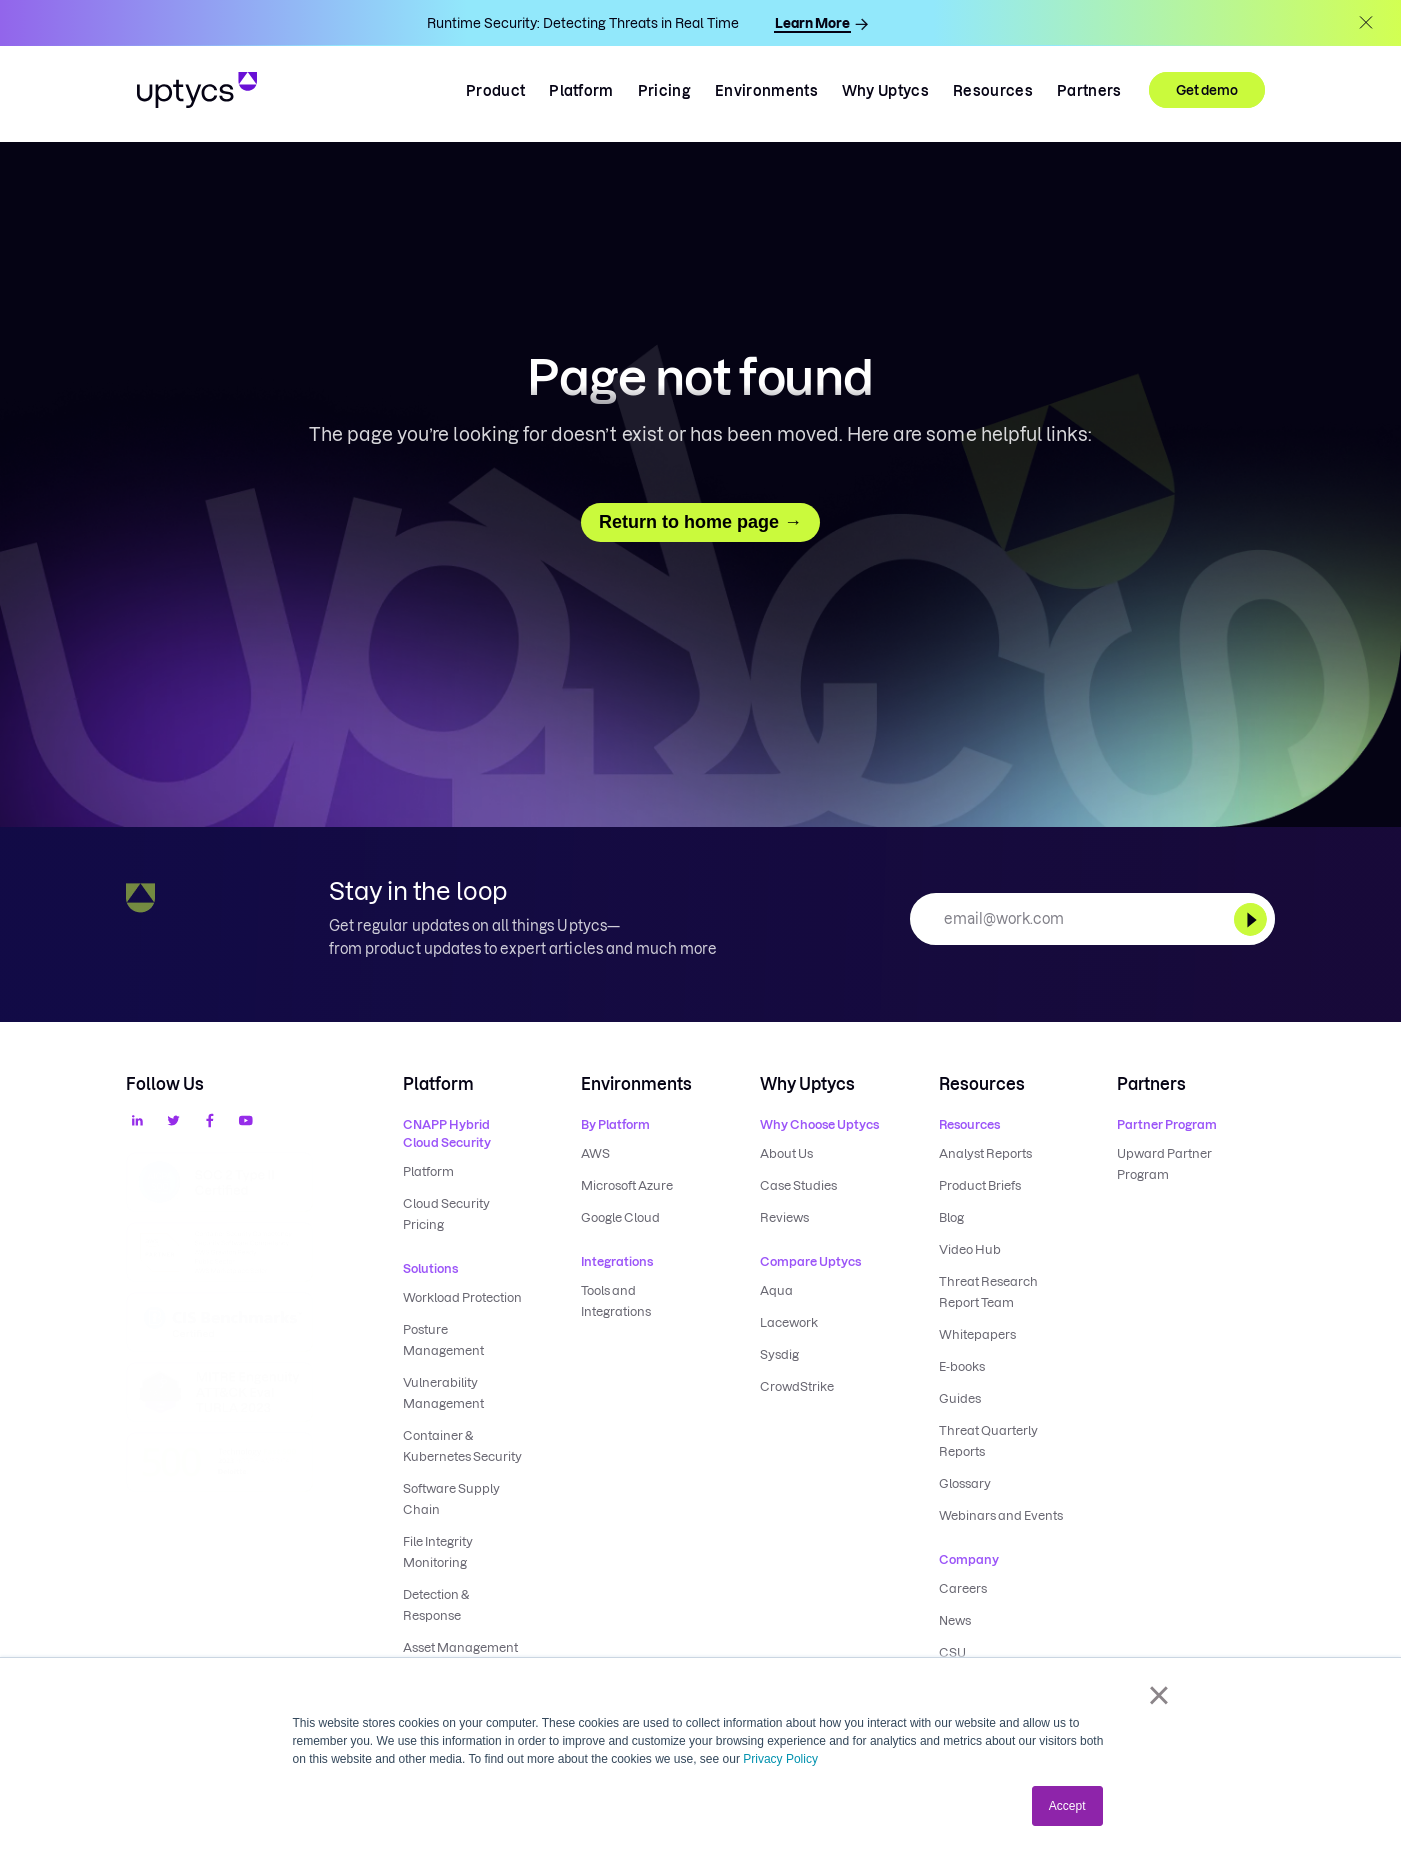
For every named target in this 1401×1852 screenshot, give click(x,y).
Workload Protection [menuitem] (462, 1297)
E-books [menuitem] (962, 1366)
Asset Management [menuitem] (460, 1647)
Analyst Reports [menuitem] (985, 1153)
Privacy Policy (780, 1759)
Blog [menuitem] (951, 1217)
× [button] (1158, 1695)
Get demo (1207, 90)
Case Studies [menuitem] (798, 1185)
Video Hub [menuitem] (970, 1249)
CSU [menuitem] (952, 1652)
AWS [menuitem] (595, 1153)
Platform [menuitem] (428, 1171)
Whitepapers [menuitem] (977, 1334)
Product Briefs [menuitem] (980, 1185)
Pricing (664, 91)
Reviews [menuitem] (784, 1217)
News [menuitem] (955, 1620)
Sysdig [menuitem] (779, 1354)
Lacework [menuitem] (789, 1322)
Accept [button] (1067, 1806)
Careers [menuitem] (963, 1588)
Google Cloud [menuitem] (620, 1217)
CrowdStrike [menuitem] (797, 1386)
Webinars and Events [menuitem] (1001, 1515)
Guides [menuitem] (960, 1398)
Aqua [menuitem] (776, 1290)
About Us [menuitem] (786, 1153)
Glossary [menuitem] (965, 1483)
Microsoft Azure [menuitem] (627, 1185)
